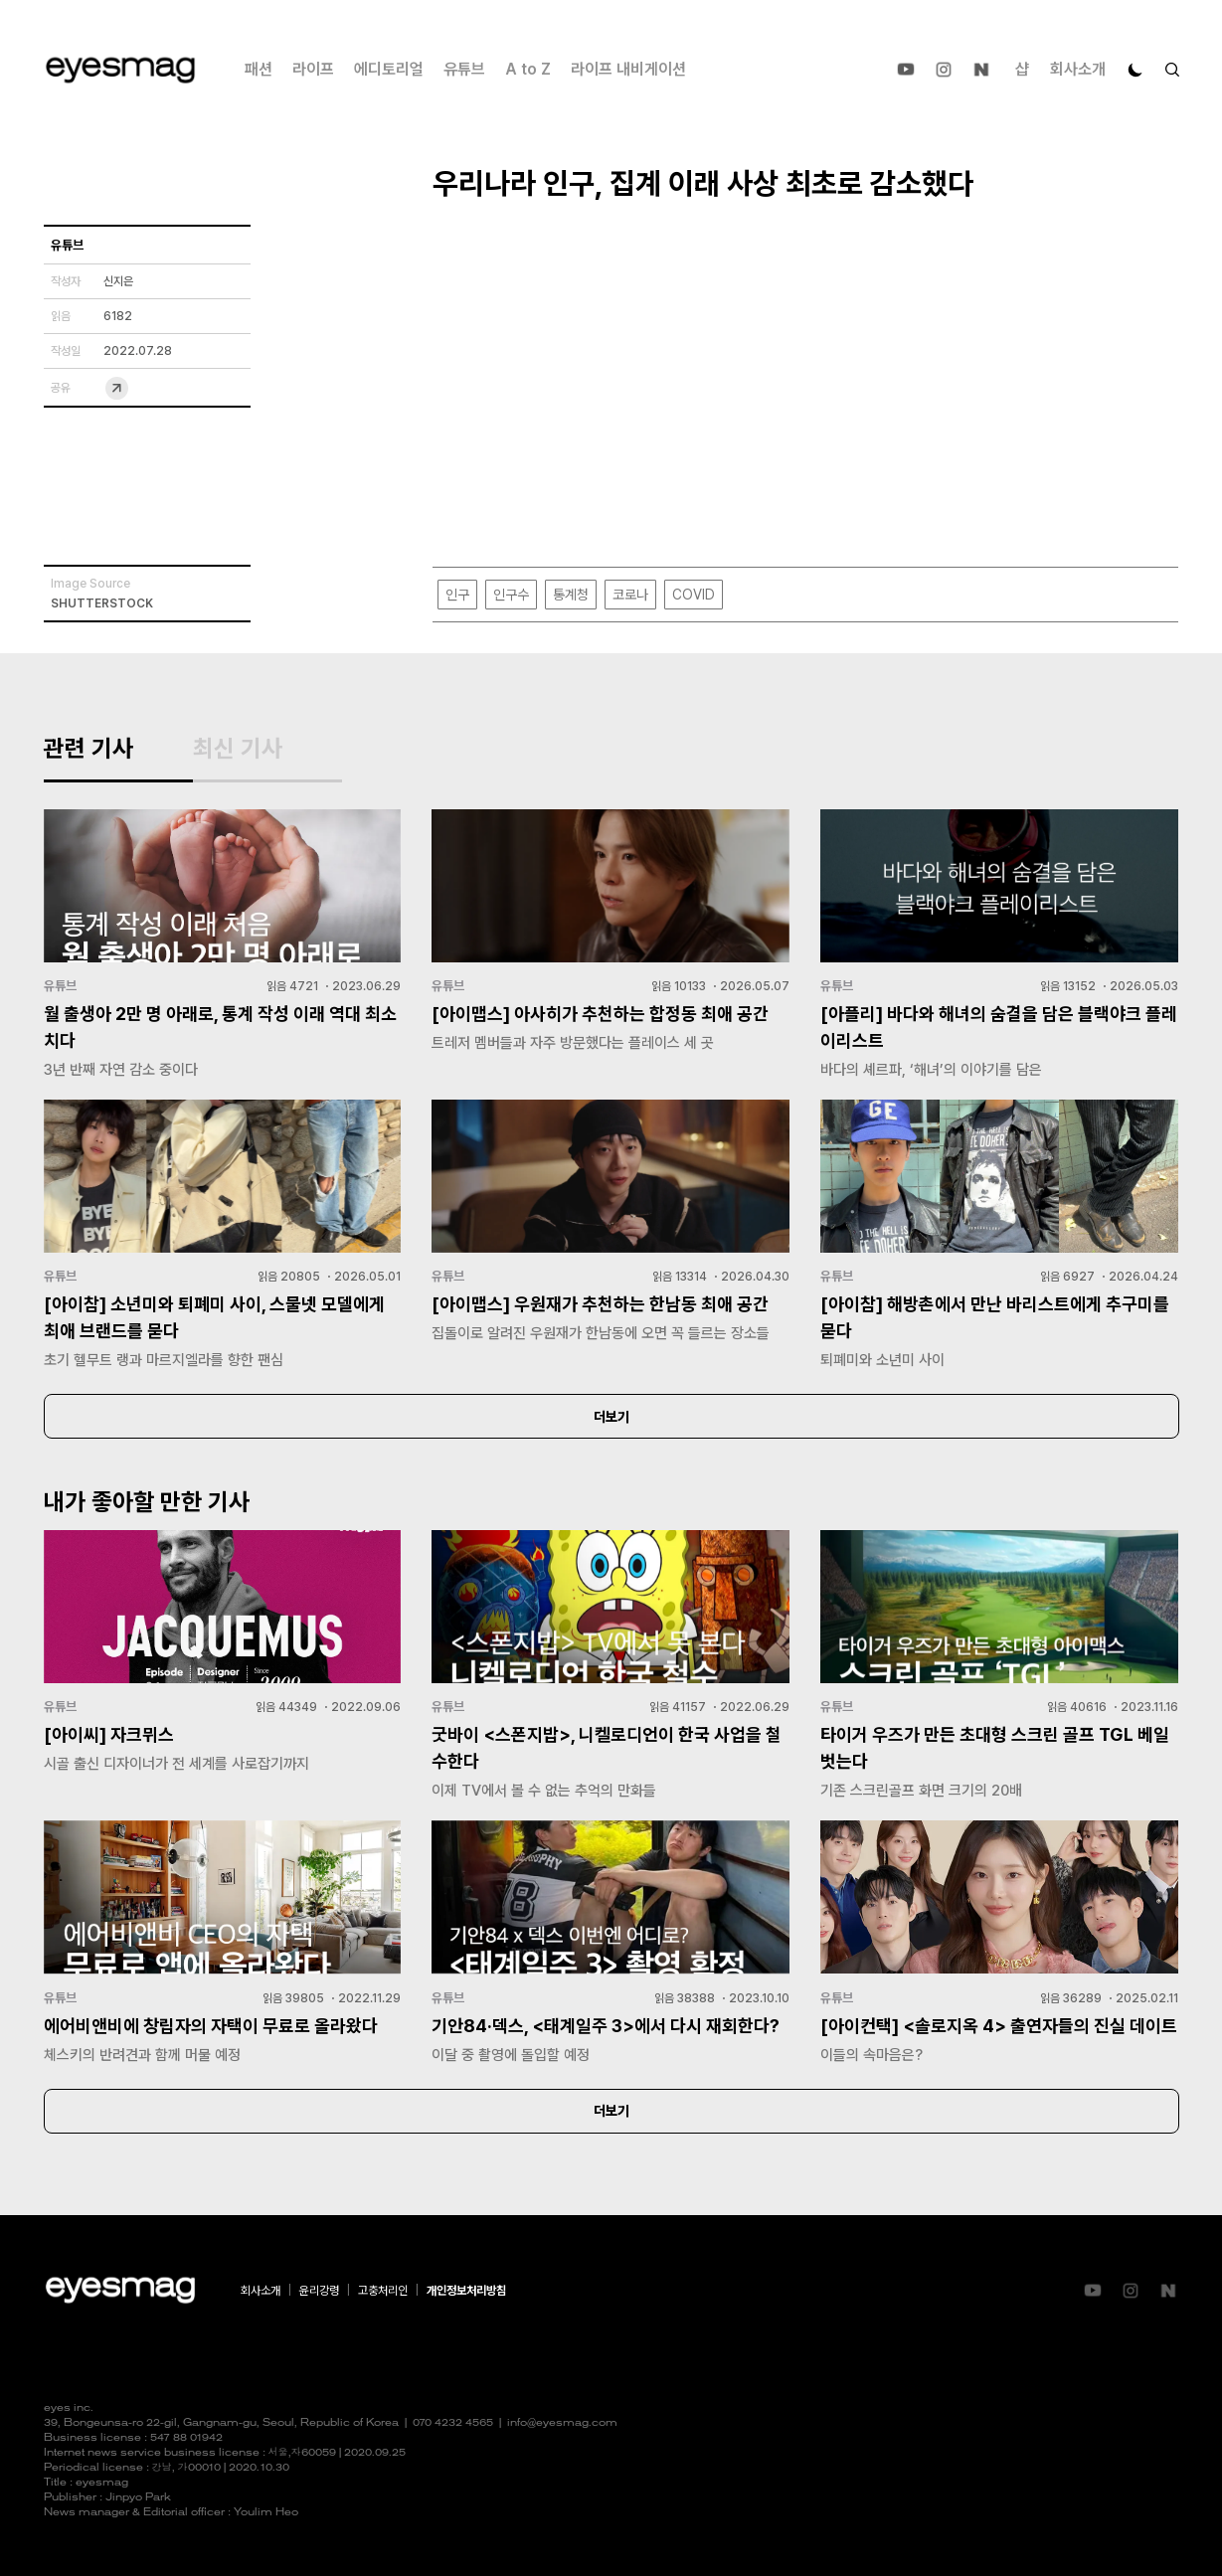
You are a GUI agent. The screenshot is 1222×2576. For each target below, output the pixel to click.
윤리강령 (319, 2291)
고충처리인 (383, 2291)
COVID (693, 594)
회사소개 (1078, 69)
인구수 (511, 594)
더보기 (611, 1417)
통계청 (571, 594)
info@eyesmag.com (562, 2423)
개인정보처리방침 (466, 2291)
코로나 (630, 594)
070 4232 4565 (453, 2423)
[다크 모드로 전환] (1135, 70)
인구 (457, 594)
